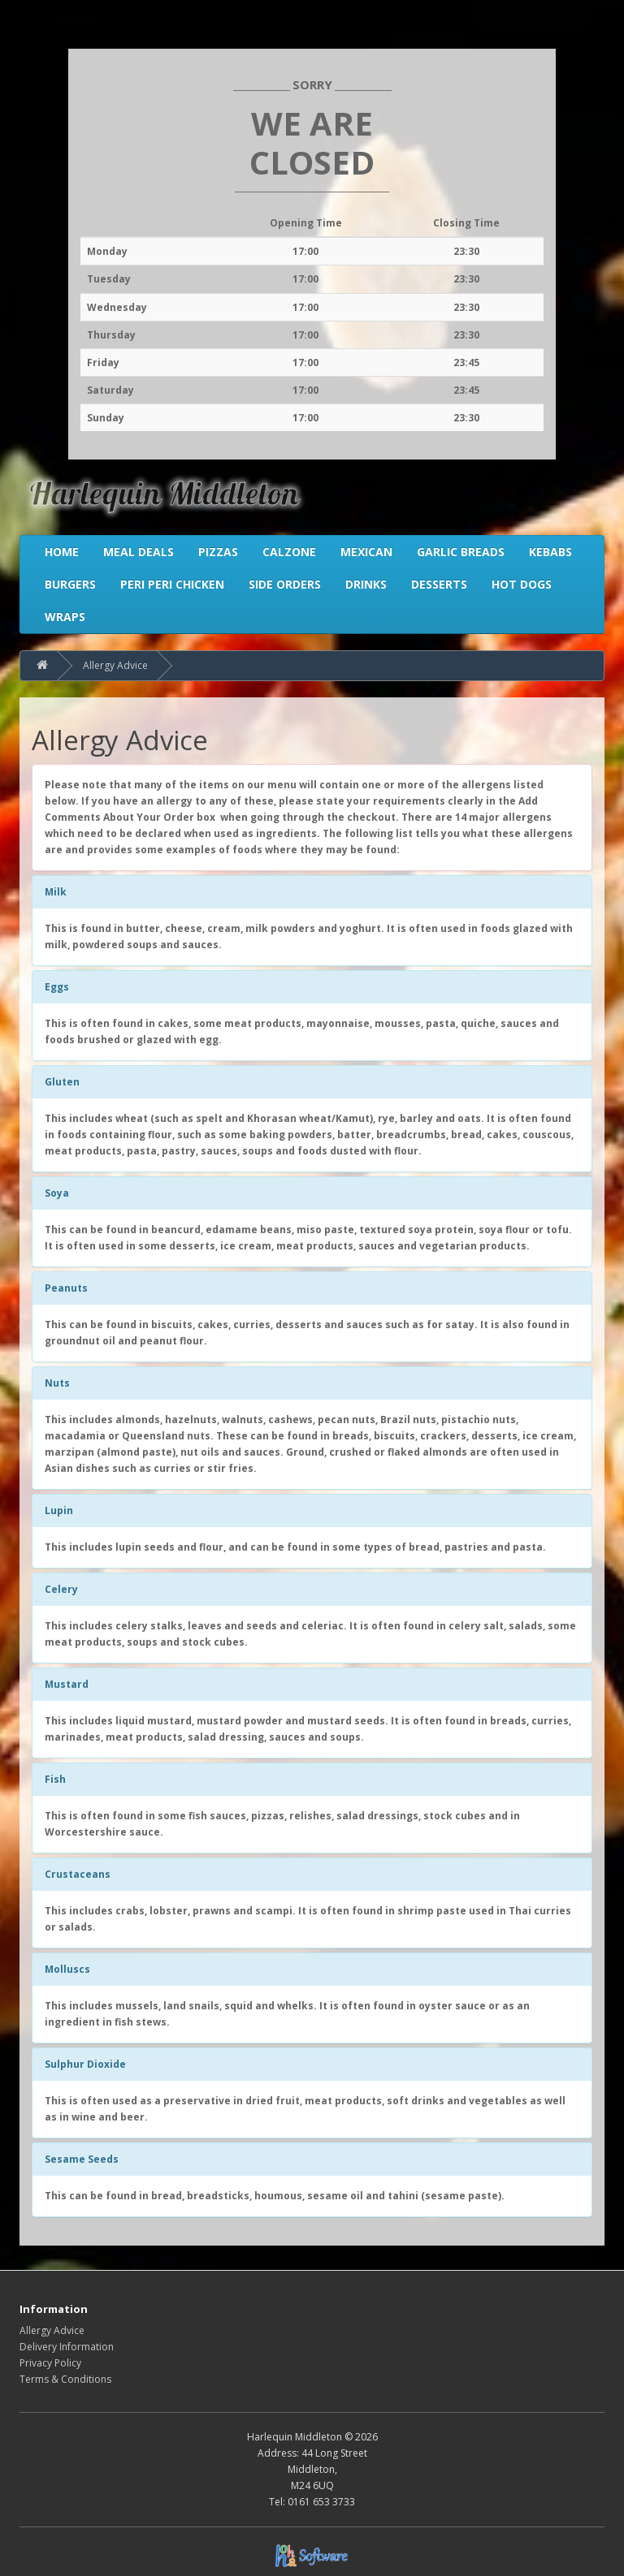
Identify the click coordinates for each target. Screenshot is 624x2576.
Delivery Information (67, 2347)
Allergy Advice (115, 665)
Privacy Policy (50, 2363)
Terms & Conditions (65, 2379)
